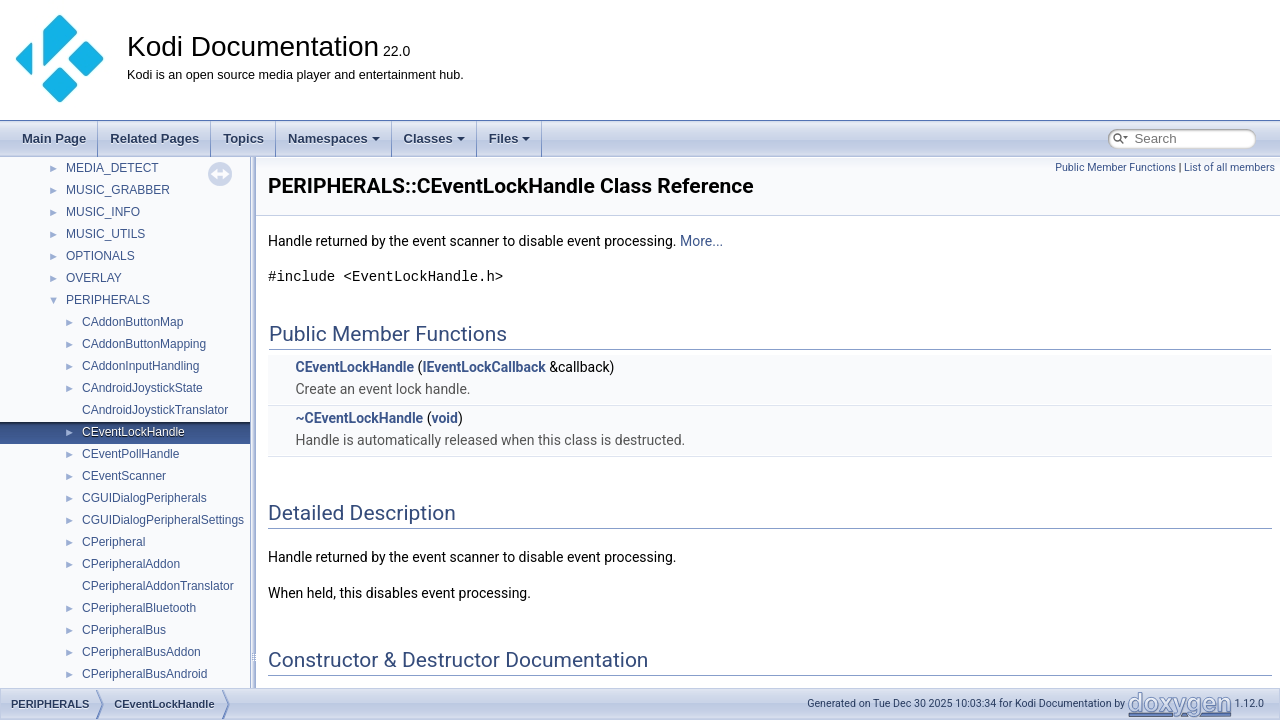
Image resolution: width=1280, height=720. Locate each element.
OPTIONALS (100, 256)
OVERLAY (94, 278)
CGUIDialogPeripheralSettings (163, 520)
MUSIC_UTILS (105, 234)
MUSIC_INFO (103, 212)
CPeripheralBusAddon (141, 652)
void (444, 418)
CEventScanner (124, 476)
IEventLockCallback (483, 367)
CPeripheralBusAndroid (144, 674)
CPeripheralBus (124, 630)
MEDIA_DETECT (112, 168)
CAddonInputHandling (140, 366)
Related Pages (154, 138)
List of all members (1229, 167)
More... (701, 241)
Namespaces (334, 138)
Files (510, 138)
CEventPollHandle (130, 454)
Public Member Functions (1115, 167)
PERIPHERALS (108, 300)
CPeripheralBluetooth (139, 608)
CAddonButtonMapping (144, 344)
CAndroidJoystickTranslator (155, 410)
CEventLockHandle (133, 432)
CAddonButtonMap (132, 322)
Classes (434, 138)
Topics (243, 138)
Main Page (54, 138)
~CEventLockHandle (359, 418)
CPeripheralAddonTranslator (158, 586)
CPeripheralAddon (131, 564)
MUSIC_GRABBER (118, 190)
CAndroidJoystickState (142, 388)
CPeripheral (113, 542)
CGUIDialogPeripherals (144, 498)
